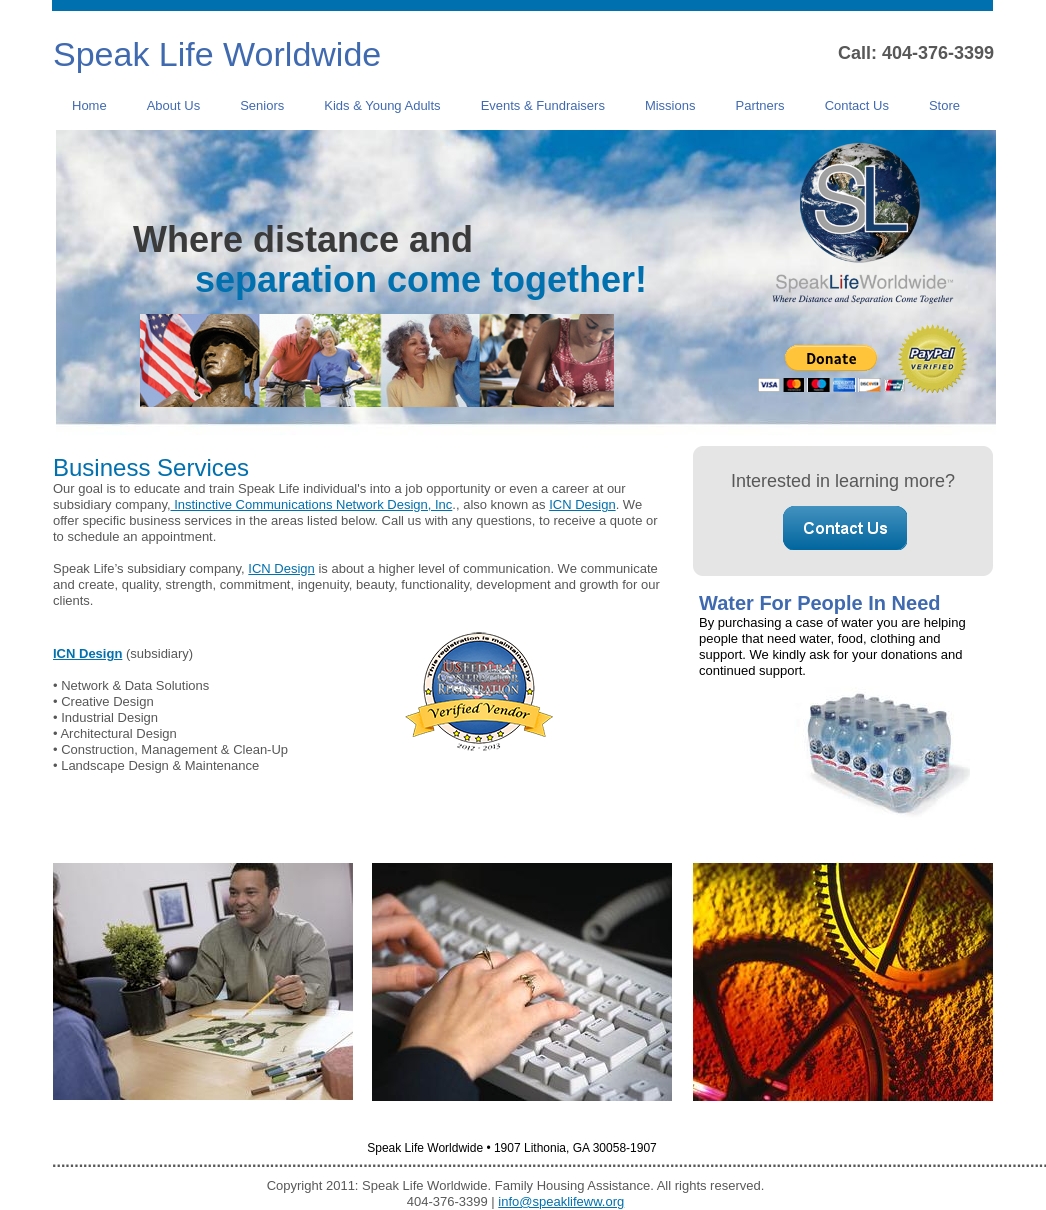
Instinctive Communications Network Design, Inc (312, 504)
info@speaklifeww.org (561, 1201)
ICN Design (582, 504)
